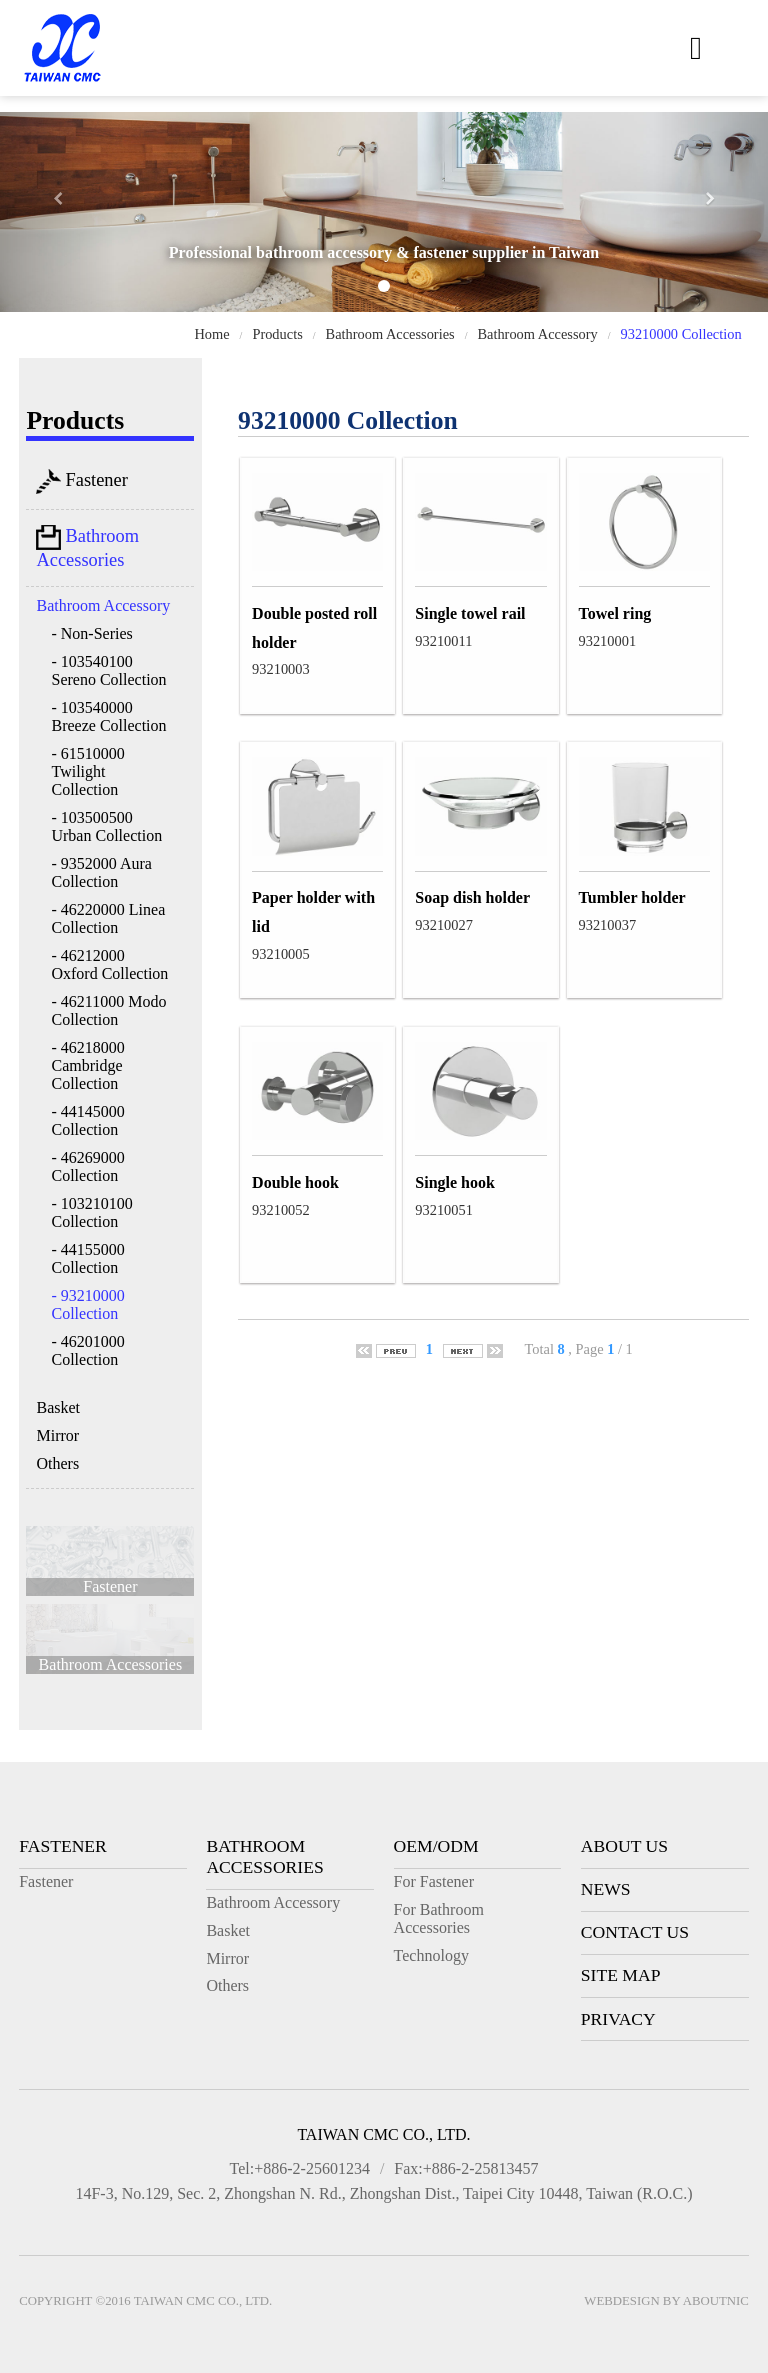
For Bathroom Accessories (439, 1918)
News (606, 1889)
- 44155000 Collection (87, 1258)
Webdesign (621, 2301)
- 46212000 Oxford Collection (109, 964)
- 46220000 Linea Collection (108, 918)
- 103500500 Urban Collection (106, 826)
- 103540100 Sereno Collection (108, 670)
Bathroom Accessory (537, 334)
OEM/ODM (436, 1846)
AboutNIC (716, 2301)
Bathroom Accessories (390, 334)
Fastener (81, 481)
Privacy (618, 2019)
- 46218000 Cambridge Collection (87, 1065)
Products (277, 334)
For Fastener (434, 1881)
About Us (624, 1846)
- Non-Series (91, 633)
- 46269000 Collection (87, 1166)
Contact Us (635, 1932)
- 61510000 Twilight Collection (87, 771)
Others (57, 1463)
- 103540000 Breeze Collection (108, 716)
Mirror (57, 1435)
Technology (431, 1955)
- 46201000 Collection (87, 1350)
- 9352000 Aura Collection (101, 872)
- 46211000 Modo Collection (108, 1010)
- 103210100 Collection (91, 1212)
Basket (58, 1407)
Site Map (621, 1975)
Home (211, 334)
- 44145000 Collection (87, 1120)
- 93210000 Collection (87, 1304)
